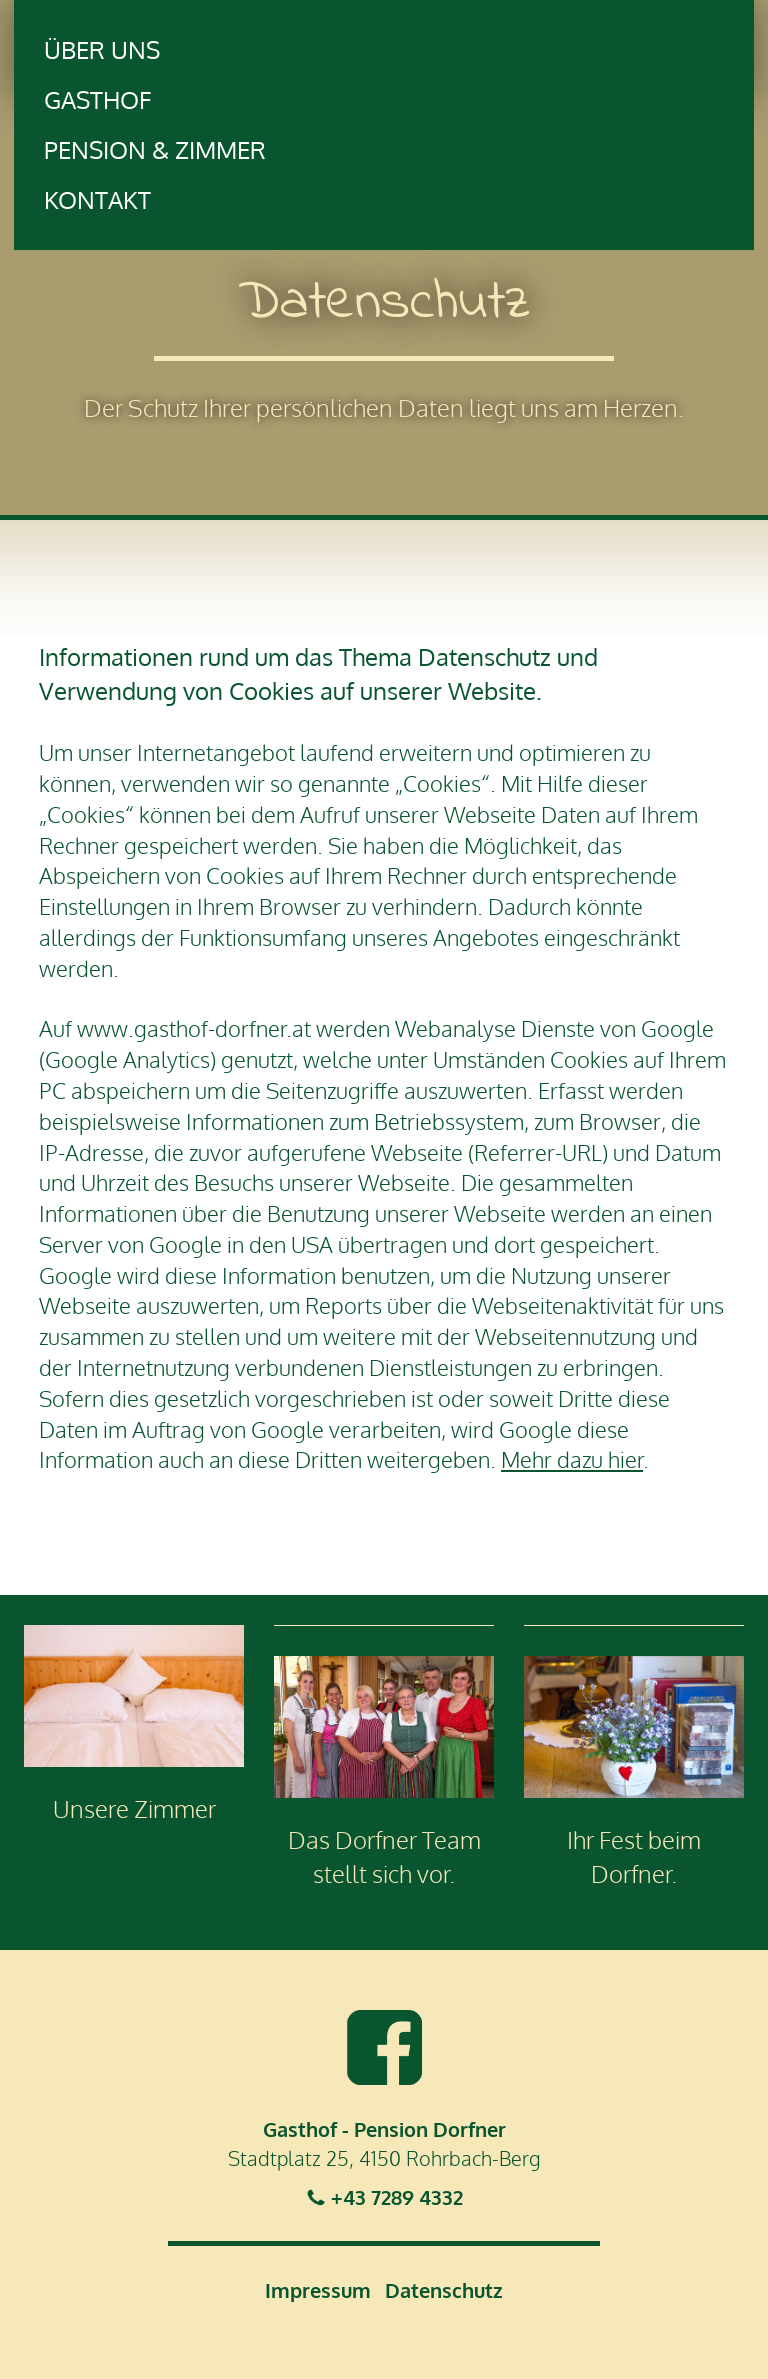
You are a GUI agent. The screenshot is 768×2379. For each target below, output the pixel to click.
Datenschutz (444, 2290)
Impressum (318, 2290)
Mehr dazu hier (572, 1459)
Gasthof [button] (97, 99)
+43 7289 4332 (397, 2197)
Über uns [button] (102, 49)
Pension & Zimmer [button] (155, 149)
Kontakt (97, 199)
